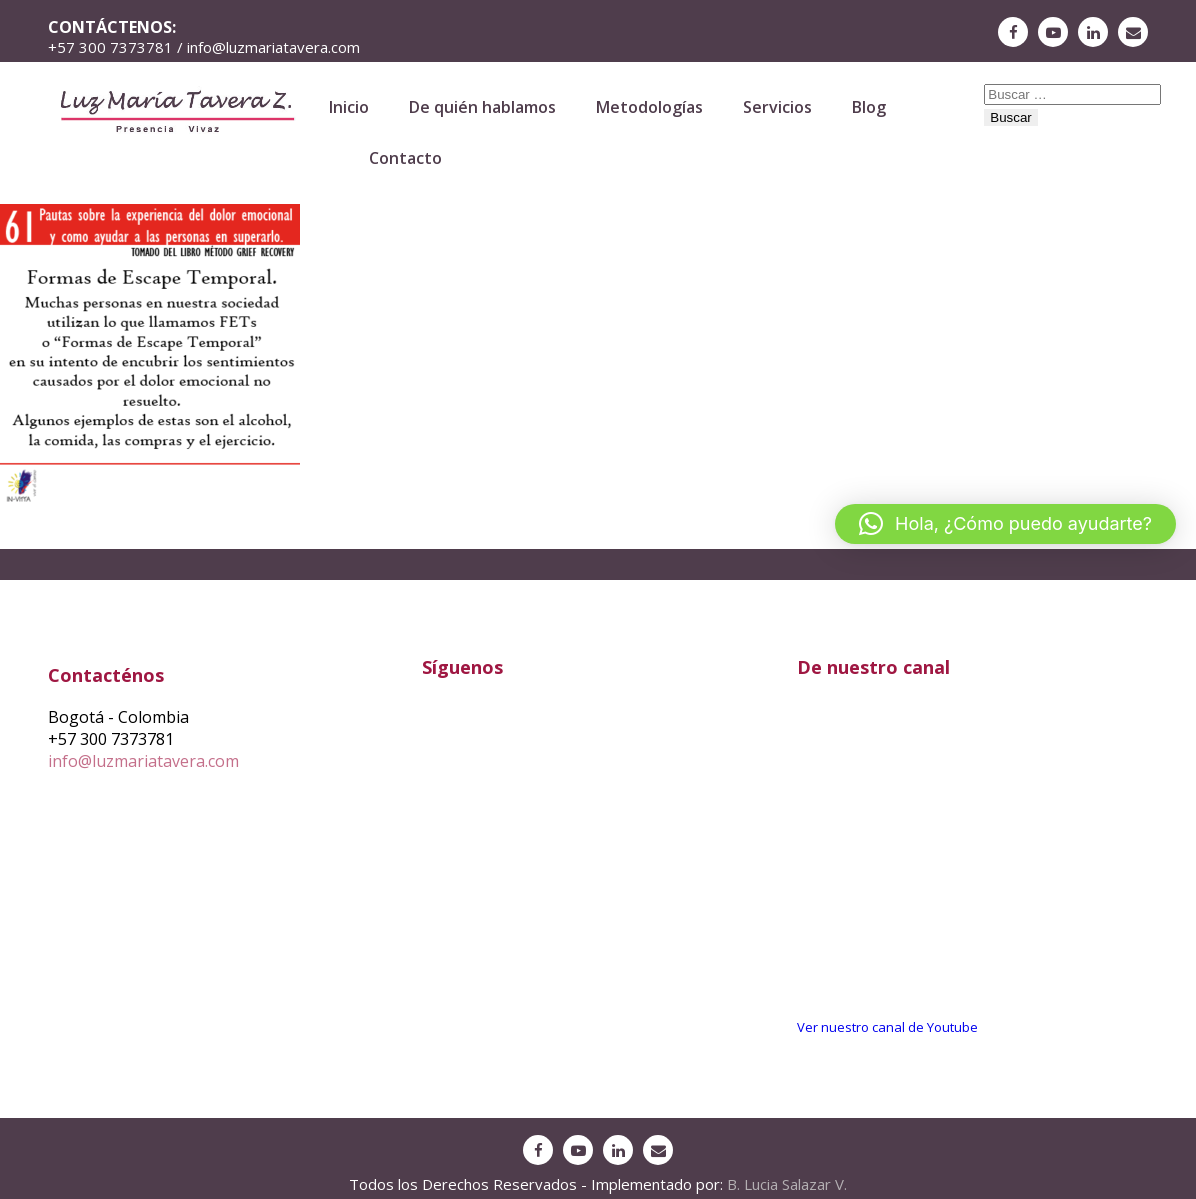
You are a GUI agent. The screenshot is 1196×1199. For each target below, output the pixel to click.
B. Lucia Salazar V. (787, 1184)
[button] (1005, 524)
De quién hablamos (482, 107)
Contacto (405, 158)
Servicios (777, 107)
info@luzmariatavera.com (143, 761)
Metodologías (649, 107)
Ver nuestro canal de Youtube (887, 1027)
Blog (869, 107)
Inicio (349, 107)
